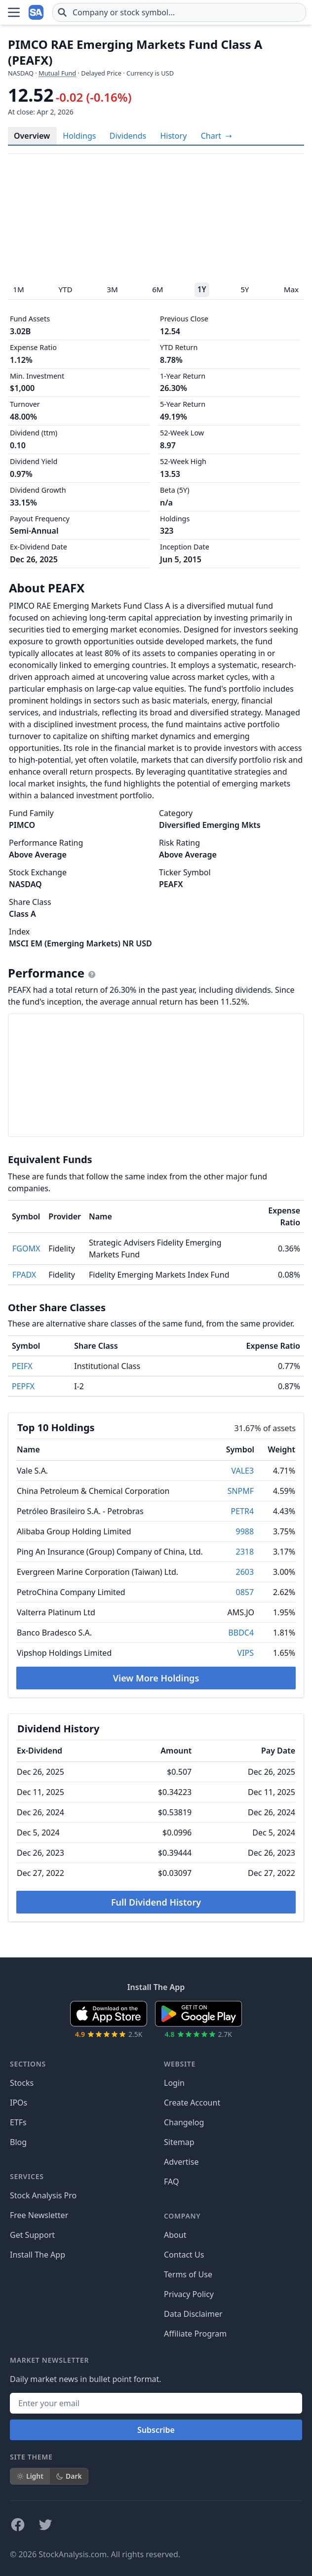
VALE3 (242, 1470)
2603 (244, 1571)
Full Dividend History (156, 1902)
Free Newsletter (39, 2215)
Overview (32, 135)
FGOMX (26, 1248)
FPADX (24, 1274)
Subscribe (156, 2429)
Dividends (128, 135)
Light (29, 2476)
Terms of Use (188, 2274)
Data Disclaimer (193, 2313)
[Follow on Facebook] (18, 2525)
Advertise (181, 2161)
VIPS (245, 1652)
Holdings (79, 135)
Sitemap (179, 2142)
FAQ (171, 2181)
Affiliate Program (195, 2333)
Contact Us (184, 2254)
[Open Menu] (14, 12)
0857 (244, 1592)
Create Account (192, 2102)
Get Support (32, 2234)
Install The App (37, 2254)
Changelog (184, 2122)
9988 (244, 1531)
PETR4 (242, 1511)
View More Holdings (156, 1678)
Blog (18, 2142)
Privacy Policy (189, 2294)
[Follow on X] (45, 2525)
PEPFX (23, 1386)
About (175, 2234)
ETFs (18, 2122)
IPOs (18, 2102)
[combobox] (179, 12)
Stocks (22, 2082)
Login (174, 2082)
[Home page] (36, 12)
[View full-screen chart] (216, 136)
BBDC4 (241, 1632)
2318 (244, 1551)
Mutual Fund (57, 73)
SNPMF (241, 1490)
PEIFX (22, 1366)
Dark (69, 2476)
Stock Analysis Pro (43, 2195)
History (173, 135)
